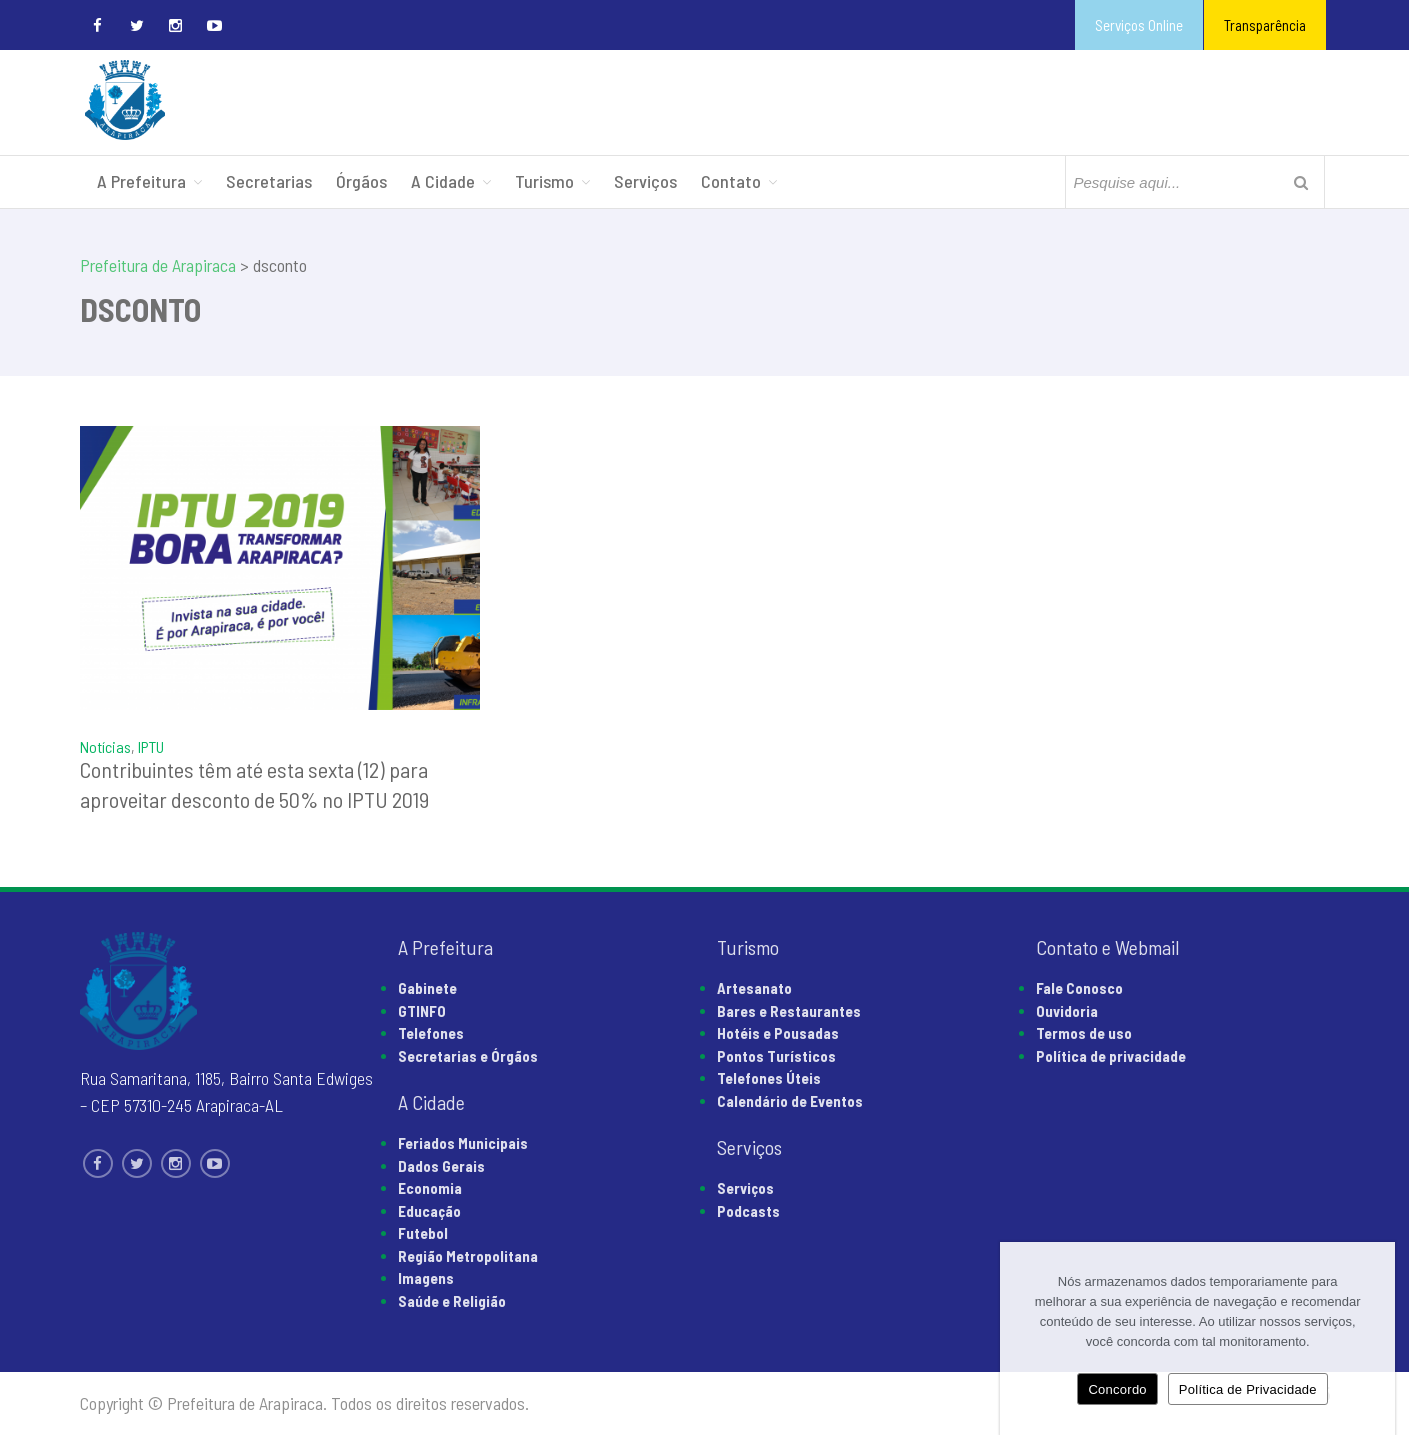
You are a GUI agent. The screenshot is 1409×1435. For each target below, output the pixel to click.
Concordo (1117, 1389)
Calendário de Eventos (790, 1101)
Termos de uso (1084, 1033)
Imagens (426, 1278)
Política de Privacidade (1248, 1389)
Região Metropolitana (468, 1256)
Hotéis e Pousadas (778, 1033)
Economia (430, 1188)
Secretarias (269, 181)
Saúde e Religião (452, 1301)
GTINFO (422, 1011)
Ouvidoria (1067, 1011)
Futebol (423, 1233)
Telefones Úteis (769, 1078)
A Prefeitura (141, 181)
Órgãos (361, 181)
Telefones (431, 1033)
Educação (429, 1211)
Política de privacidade (1111, 1056)
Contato (731, 181)
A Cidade (443, 181)
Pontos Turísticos (776, 1056)
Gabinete (427, 988)
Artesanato (754, 988)
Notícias (105, 746)
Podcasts (748, 1211)
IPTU (151, 746)
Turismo (544, 181)
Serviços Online (1139, 25)
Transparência (1265, 25)
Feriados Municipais (463, 1143)
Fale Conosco (1079, 988)
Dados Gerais (441, 1166)
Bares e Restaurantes (789, 1011)
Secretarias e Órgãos (468, 1056)
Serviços (645, 181)
